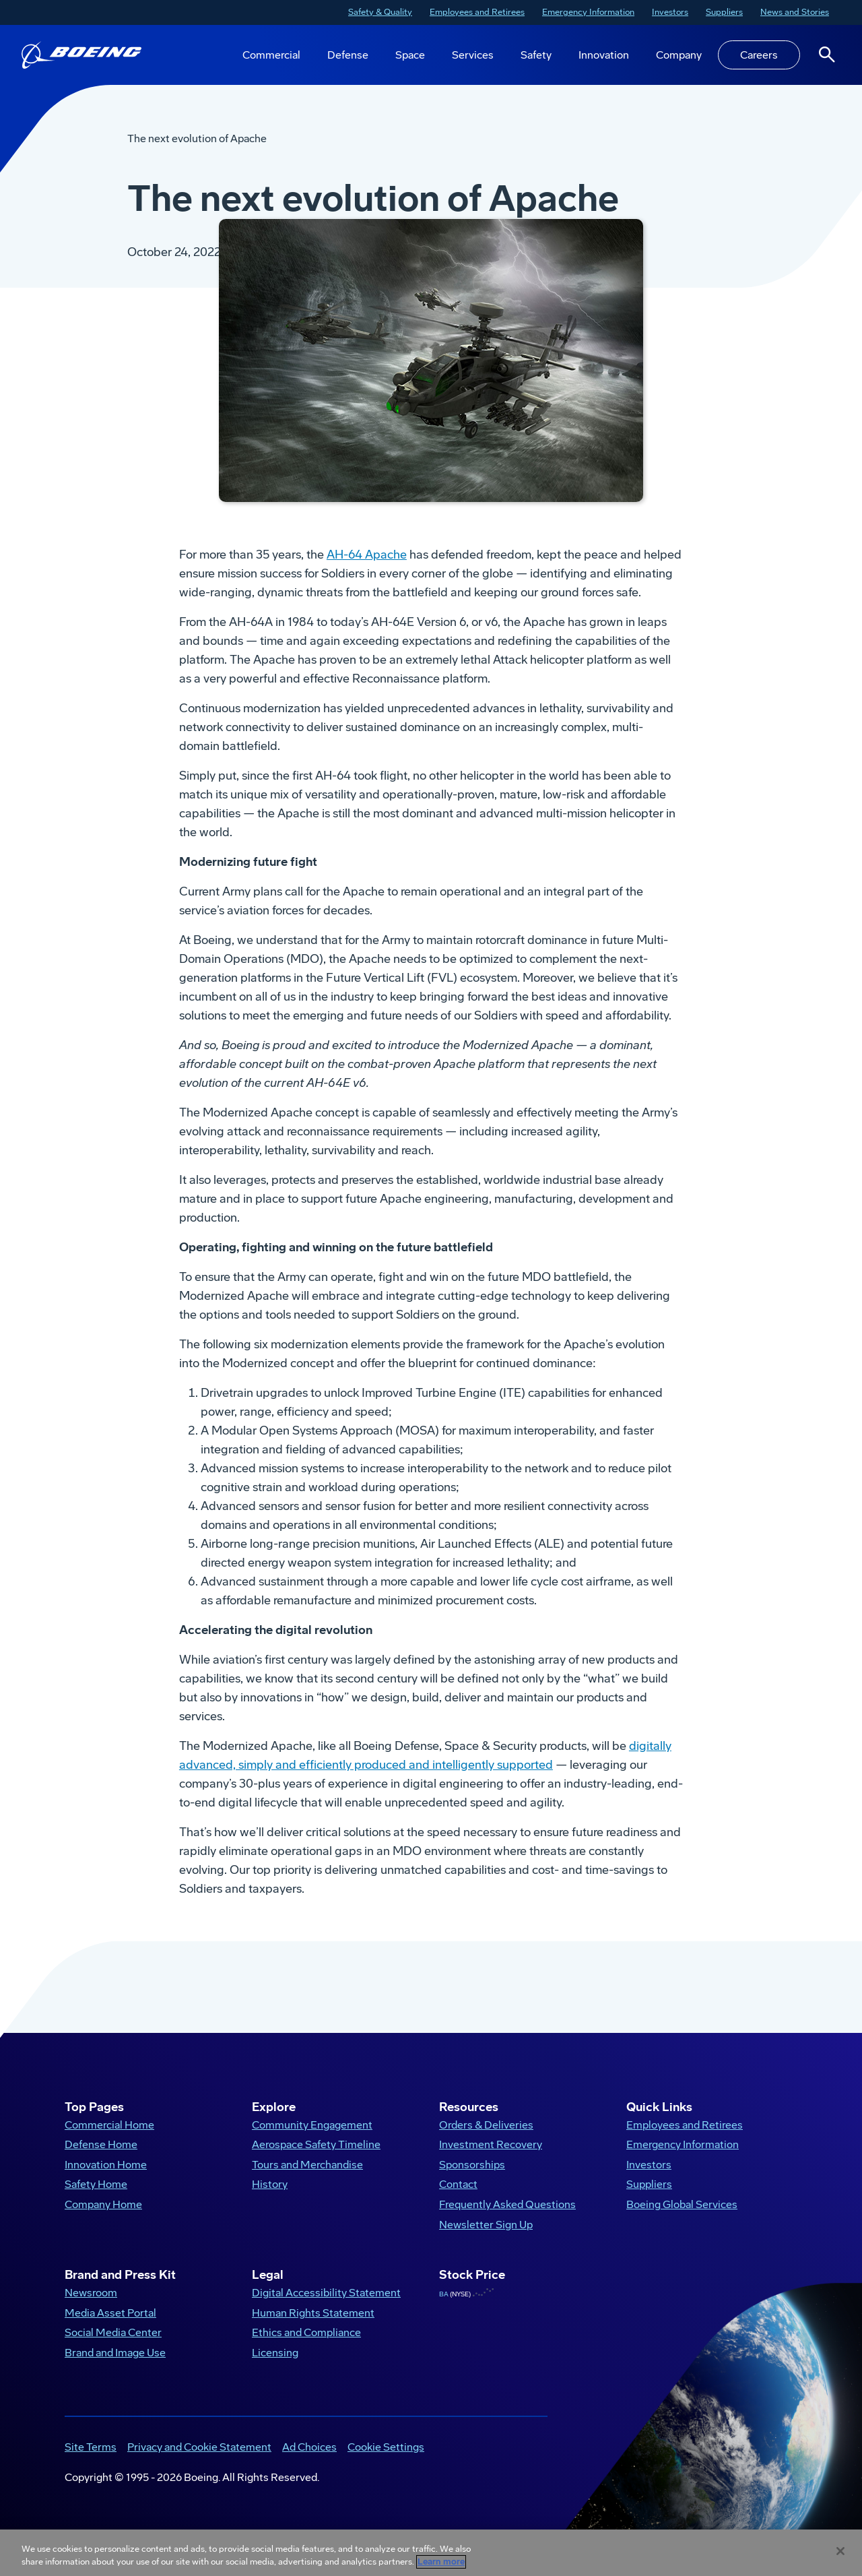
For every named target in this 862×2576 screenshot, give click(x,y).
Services (473, 55)
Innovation (603, 55)
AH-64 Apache (367, 568)
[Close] (840, 2551)
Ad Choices (309, 2461)
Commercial (271, 55)
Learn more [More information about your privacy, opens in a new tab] (441, 2561)
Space (410, 55)
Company (679, 55)
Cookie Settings (385, 2461)
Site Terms (91, 2461)
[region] (431, 2553)
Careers (759, 55)
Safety (536, 55)
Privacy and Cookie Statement (199, 2461)
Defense (347, 55)
